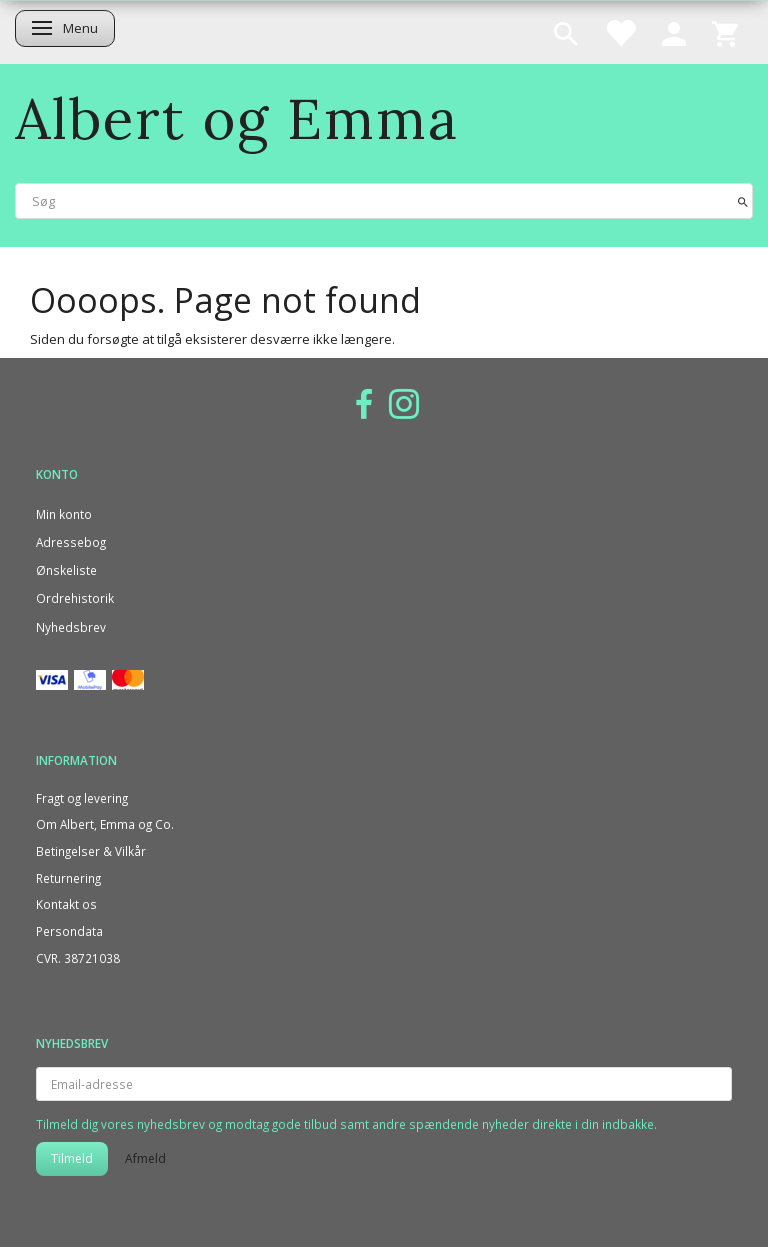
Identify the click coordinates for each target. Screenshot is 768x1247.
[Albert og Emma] (237, 118)
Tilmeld (72, 1158)
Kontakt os (66, 904)
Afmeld (145, 1158)
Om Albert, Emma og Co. (105, 824)
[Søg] (743, 200)
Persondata (69, 931)
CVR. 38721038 (78, 958)
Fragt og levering (82, 798)
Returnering (68, 878)
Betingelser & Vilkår (91, 851)
